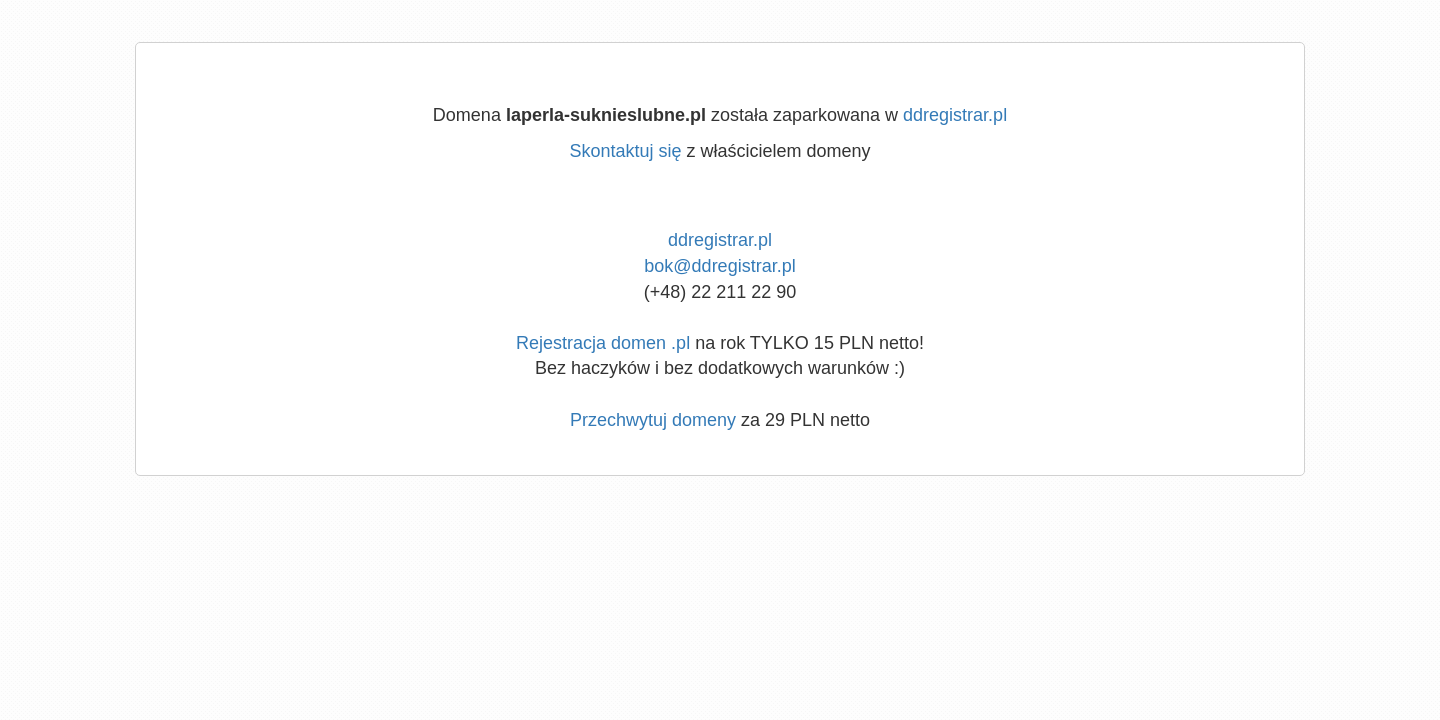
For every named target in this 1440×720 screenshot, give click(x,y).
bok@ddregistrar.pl (719, 266)
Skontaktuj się (625, 151)
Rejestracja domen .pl (603, 343)
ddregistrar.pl (955, 115)
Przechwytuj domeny (653, 420)
